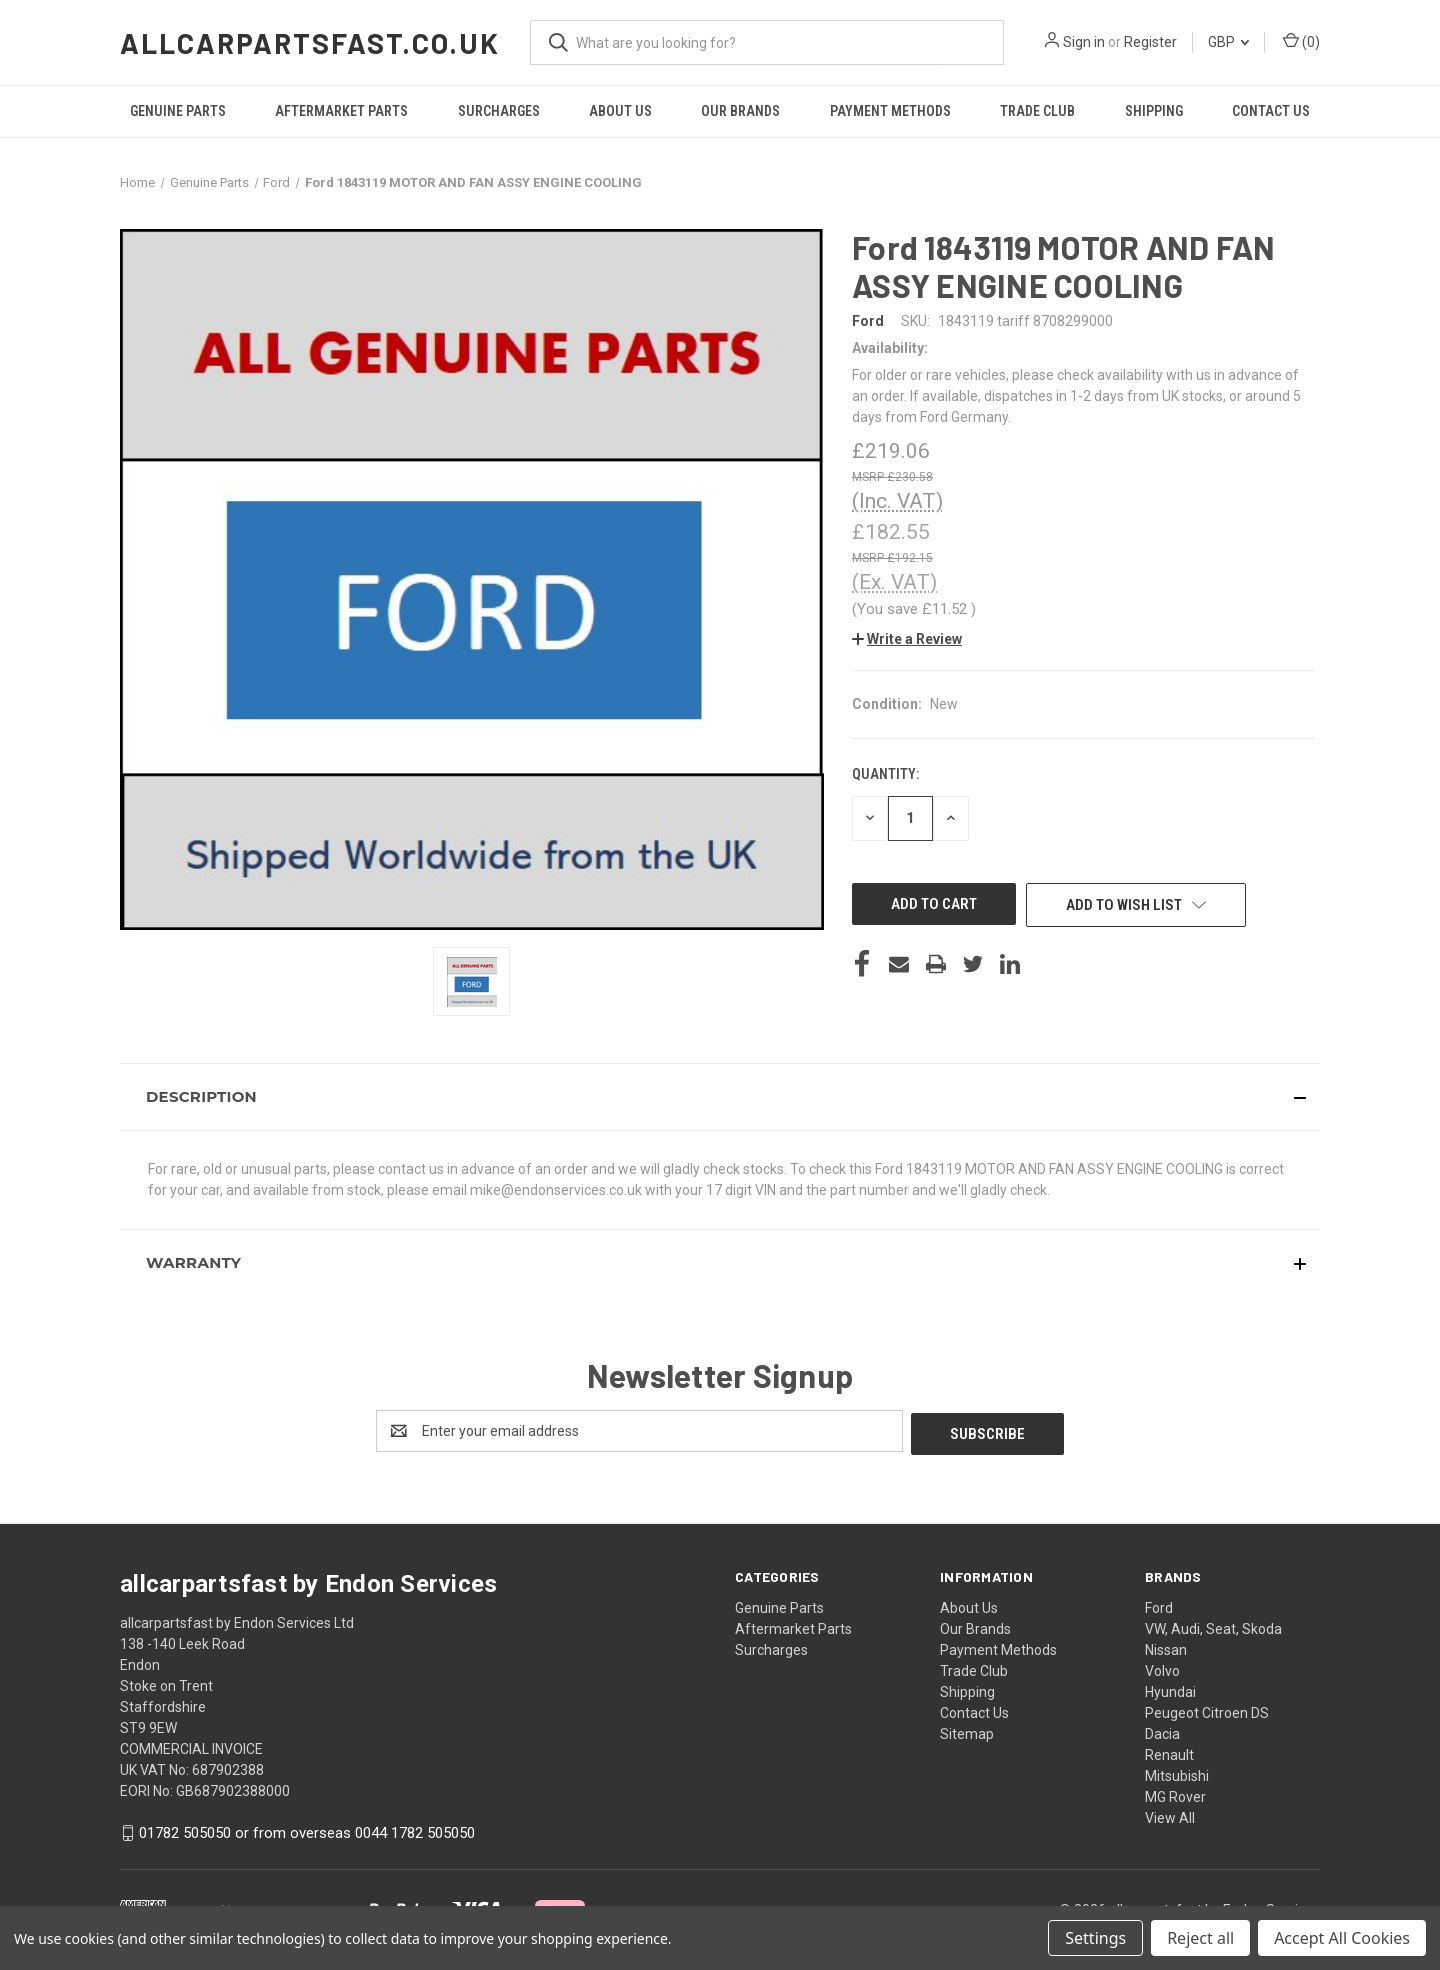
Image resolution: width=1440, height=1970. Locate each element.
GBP (1228, 42)
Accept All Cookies (1342, 1938)
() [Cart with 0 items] (1301, 41)
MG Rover (1175, 1794)
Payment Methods (890, 111)
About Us (620, 111)
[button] (907, 639)
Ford (1159, 1605)
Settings (1095, 1938)
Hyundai (1170, 1689)
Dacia (1162, 1731)
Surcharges (499, 111)
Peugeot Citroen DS (1207, 1710)
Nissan (1166, 1647)
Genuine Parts (178, 111)
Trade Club (1037, 111)
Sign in (1084, 42)
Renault (1169, 1752)
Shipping (1154, 111)
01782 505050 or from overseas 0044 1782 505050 (307, 1830)
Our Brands (740, 111)
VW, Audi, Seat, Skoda (1213, 1626)
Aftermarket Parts (341, 111)
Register (1150, 42)
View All (1170, 1815)
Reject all (1200, 1938)
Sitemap (967, 1731)
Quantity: (885, 774)
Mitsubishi (1177, 1773)
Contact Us (1271, 111)
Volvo (1162, 1668)
